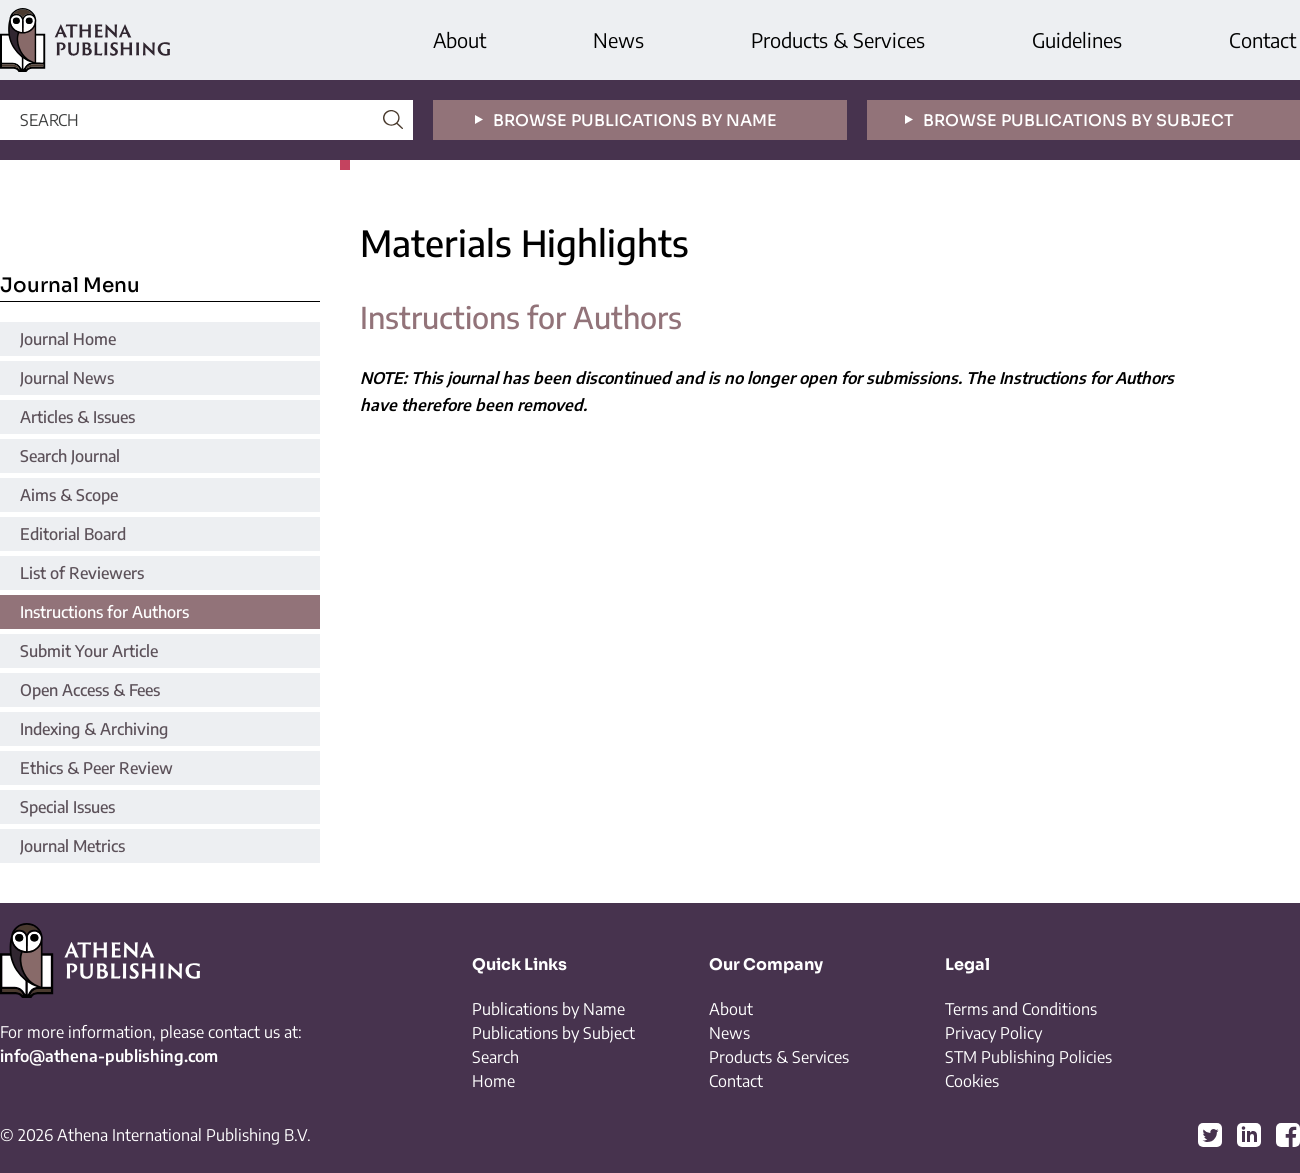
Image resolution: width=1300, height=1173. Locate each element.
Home (493, 1081)
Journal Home (68, 339)
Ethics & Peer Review (96, 768)
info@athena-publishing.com (109, 1056)
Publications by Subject (553, 1033)
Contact (1262, 39)
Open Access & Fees (90, 690)
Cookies (972, 1081)
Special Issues (67, 807)
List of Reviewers (82, 573)
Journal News (67, 378)
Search (495, 1057)
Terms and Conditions (1021, 1009)
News (618, 39)
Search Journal (70, 456)
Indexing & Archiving (94, 729)
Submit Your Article (89, 651)
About (459, 39)
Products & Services (838, 39)
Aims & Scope (69, 495)
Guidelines (1077, 39)
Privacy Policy (993, 1033)
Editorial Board (73, 534)
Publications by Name (548, 1009)
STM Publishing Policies (1028, 1057)
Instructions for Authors (104, 612)
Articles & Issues (77, 417)
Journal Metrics (72, 846)
